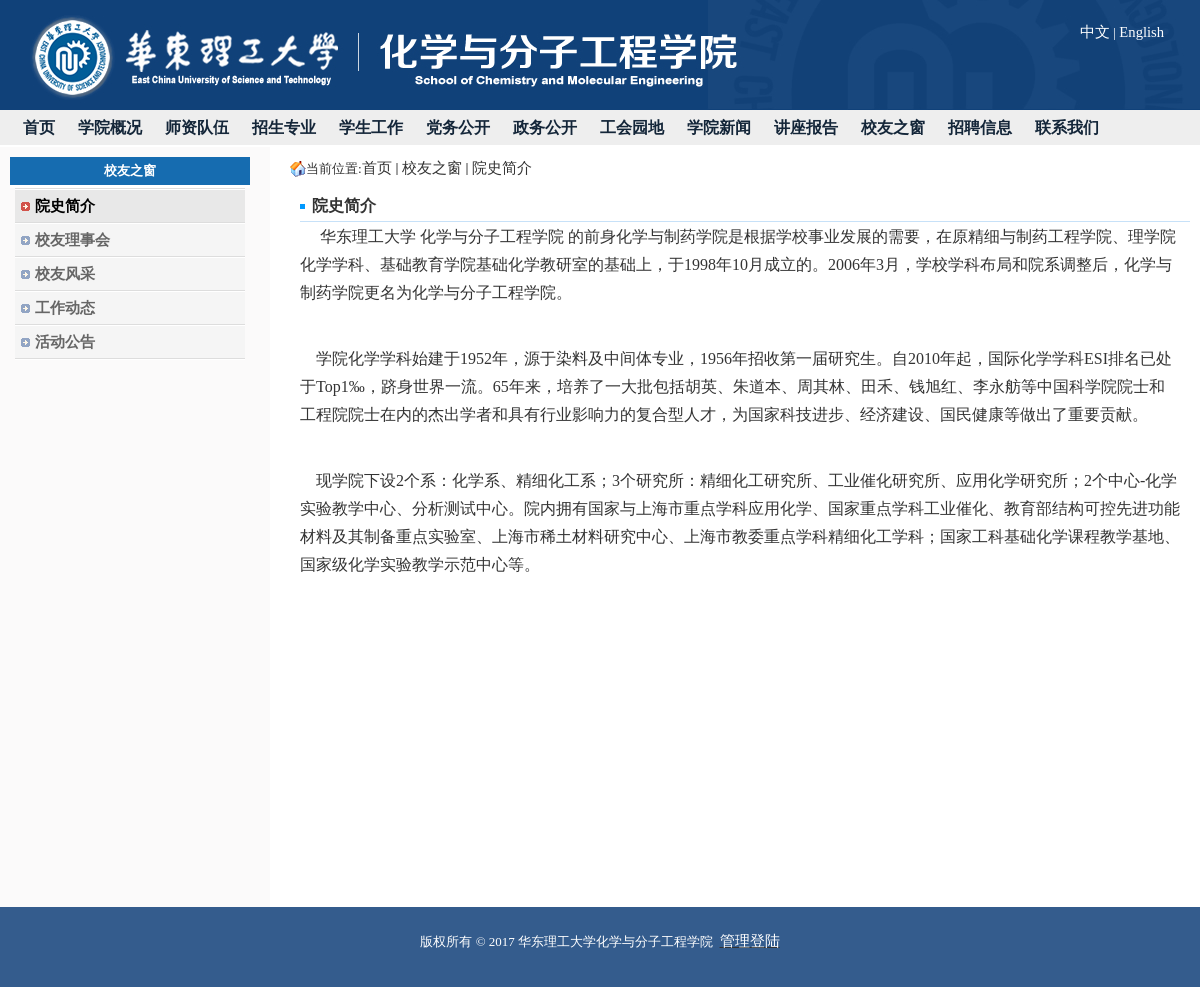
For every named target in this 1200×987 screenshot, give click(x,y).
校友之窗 (432, 168)
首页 (377, 168)
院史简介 (502, 168)
